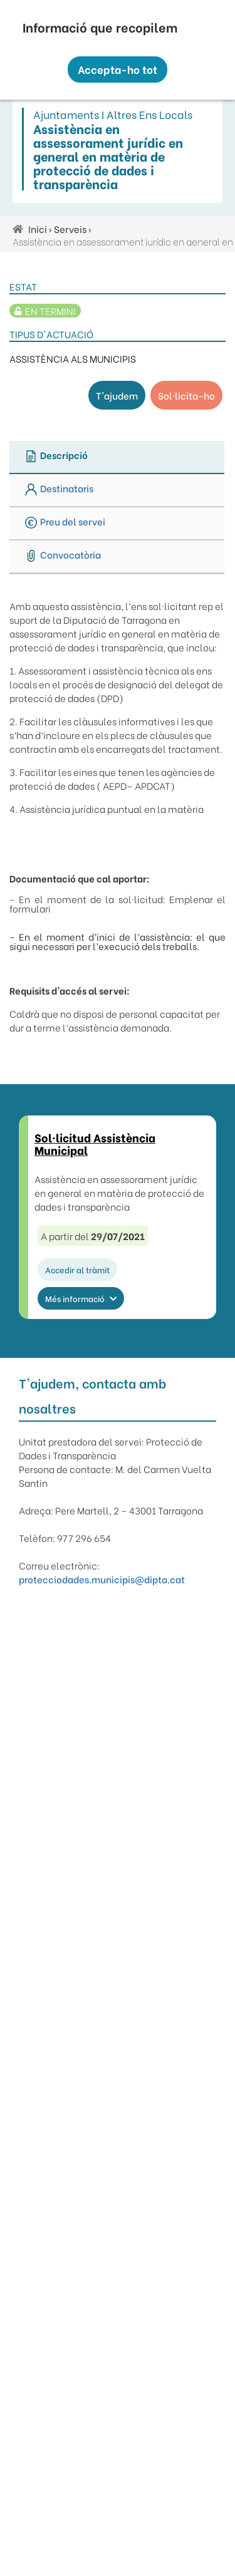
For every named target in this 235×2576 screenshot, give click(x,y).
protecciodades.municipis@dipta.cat (102, 1579)
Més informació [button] (81, 1298)
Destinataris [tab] (59, 489)
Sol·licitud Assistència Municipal (94, 1143)
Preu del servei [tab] (65, 522)
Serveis (70, 229)
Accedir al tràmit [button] (77, 1269)
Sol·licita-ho (186, 395)
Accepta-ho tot (117, 69)
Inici (37, 229)
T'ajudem (117, 395)
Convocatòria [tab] (63, 555)
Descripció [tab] (56, 455)
